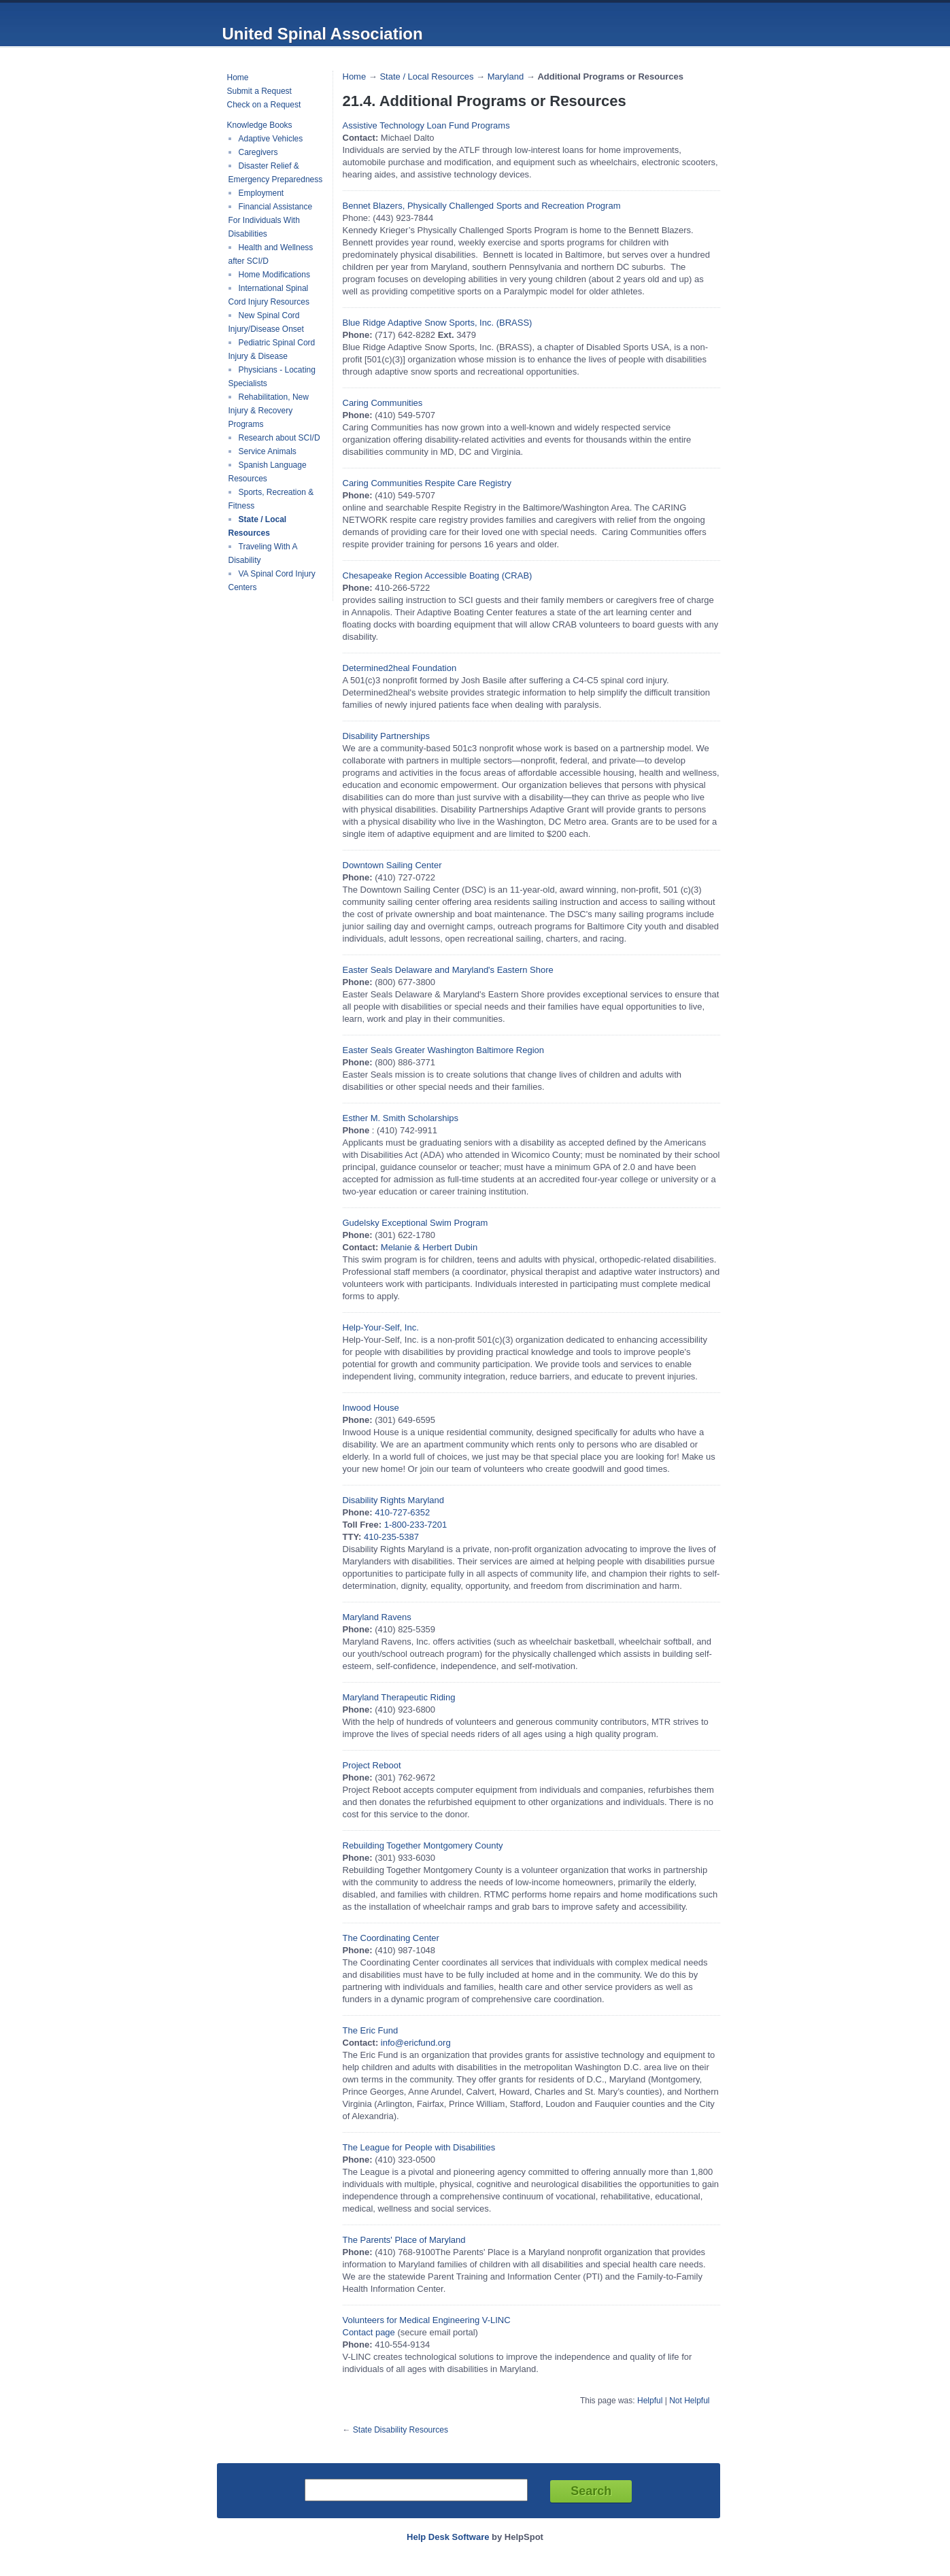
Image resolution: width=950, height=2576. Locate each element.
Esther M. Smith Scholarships (401, 1118)
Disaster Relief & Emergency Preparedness (275, 172)
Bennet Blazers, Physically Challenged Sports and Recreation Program (482, 206)
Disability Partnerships (386, 736)
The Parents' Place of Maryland (404, 2240)
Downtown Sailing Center (392, 865)
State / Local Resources (257, 526)
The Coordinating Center (391, 1938)
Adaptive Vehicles (271, 138)
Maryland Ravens (377, 1617)
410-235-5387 (391, 1537)
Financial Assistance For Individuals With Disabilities (270, 220)
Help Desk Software (448, 2537)
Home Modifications (274, 274)
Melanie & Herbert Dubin (429, 1247)
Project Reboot (372, 1765)
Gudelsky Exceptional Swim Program (415, 1223)
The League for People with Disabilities (419, 2147)
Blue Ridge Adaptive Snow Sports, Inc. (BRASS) (437, 322)
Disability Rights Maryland (394, 1500)
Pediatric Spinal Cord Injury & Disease (272, 349)
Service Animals (267, 451)
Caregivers (258, 152)
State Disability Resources (400, 2430)
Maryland (506, 76)
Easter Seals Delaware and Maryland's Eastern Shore (448, 970)
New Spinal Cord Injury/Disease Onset (266, 322)
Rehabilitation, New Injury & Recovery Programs (268, 410)
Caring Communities (383, 403)
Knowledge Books (259, 125)
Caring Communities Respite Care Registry (427, 483)
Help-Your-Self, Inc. (381, 1327)
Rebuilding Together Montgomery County (423, 1845)
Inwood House (371, 1408)
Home (238, 77)
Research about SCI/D (279, 438)
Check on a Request (264, 104)
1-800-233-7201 (415, 1524)
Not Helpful (689, 2400)
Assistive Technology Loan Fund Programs (426, 125)
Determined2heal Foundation (400, 668)
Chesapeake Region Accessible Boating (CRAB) (437, 575)
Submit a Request (259, 91)
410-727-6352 (402, 1512)
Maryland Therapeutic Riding (399, 1697)
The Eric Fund (370, 2030)
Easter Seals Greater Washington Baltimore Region (444, 1050)
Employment (261, 193)
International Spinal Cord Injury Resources (268, 295)
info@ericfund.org (416, 2043)
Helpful (649, 2400)
